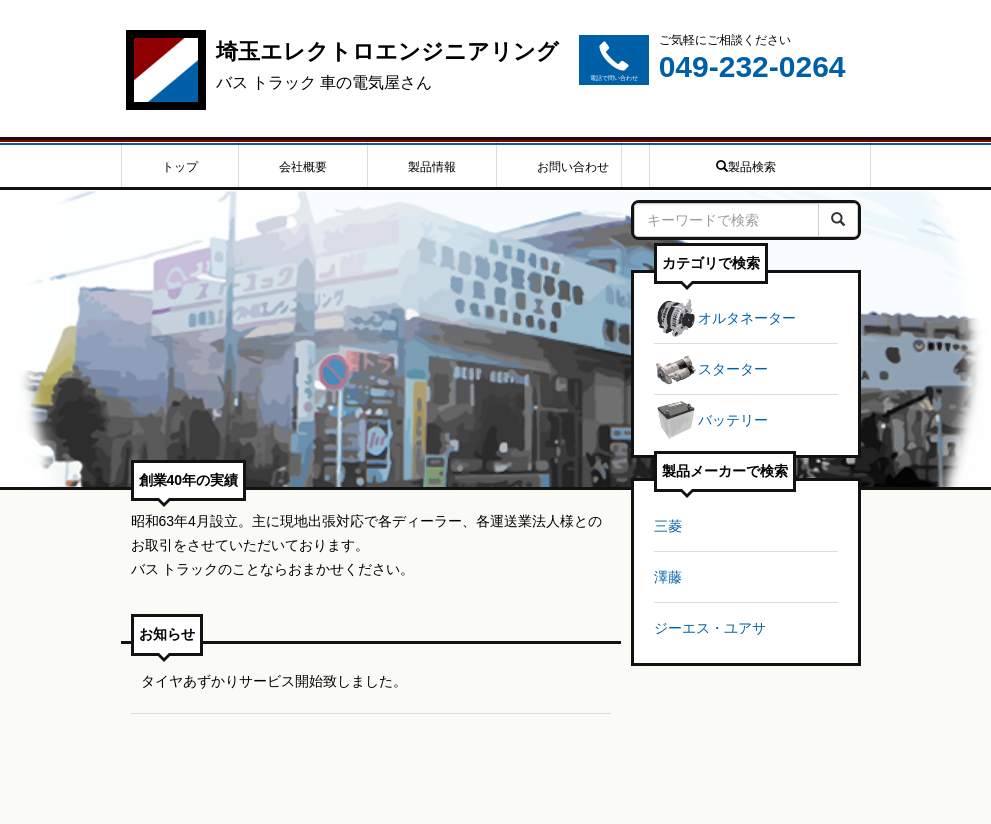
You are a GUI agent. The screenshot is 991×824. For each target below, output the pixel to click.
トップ (180, 167)
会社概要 (303, 167)
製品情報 (432, 167)
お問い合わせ (573, 167)
